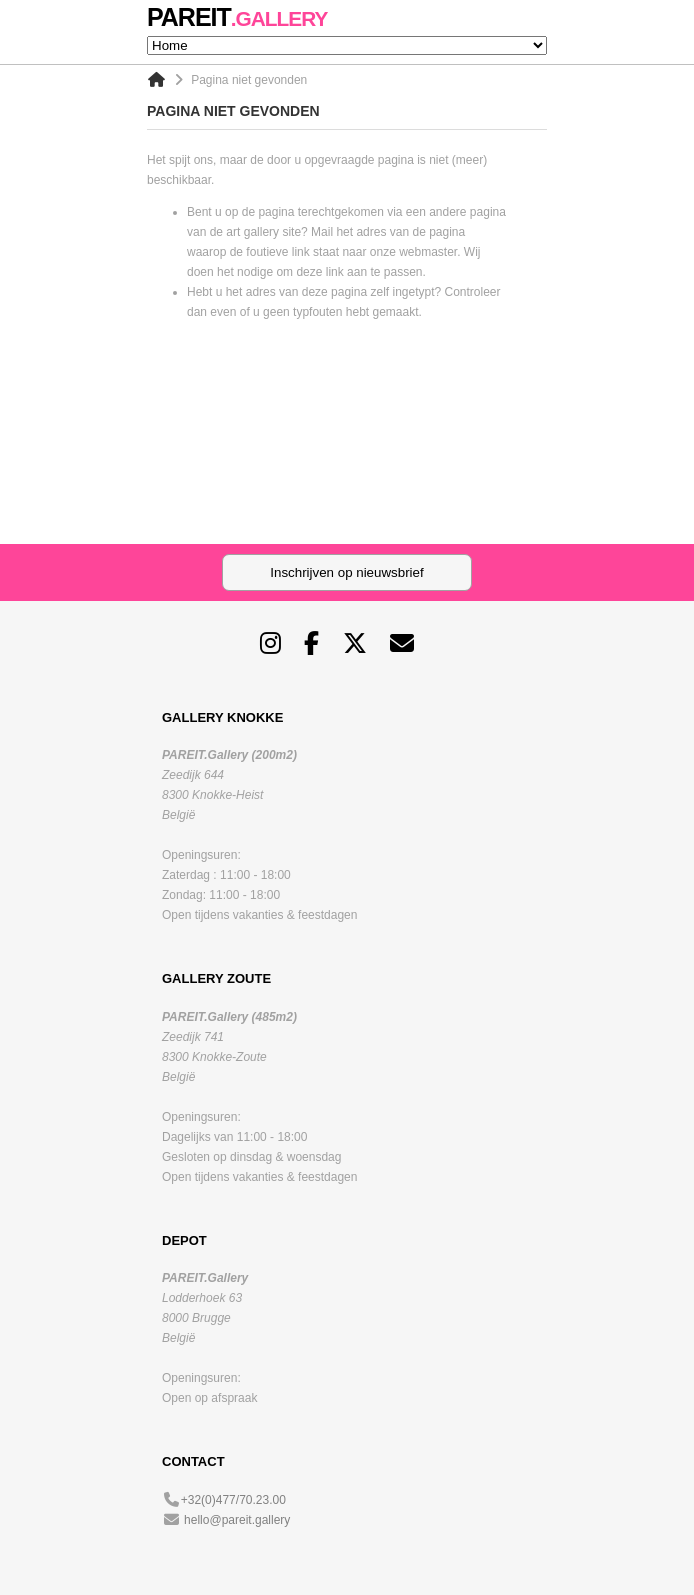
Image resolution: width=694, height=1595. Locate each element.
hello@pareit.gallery (237, 1520)
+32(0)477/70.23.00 (233, 1500)
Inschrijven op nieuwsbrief (346, 572)
